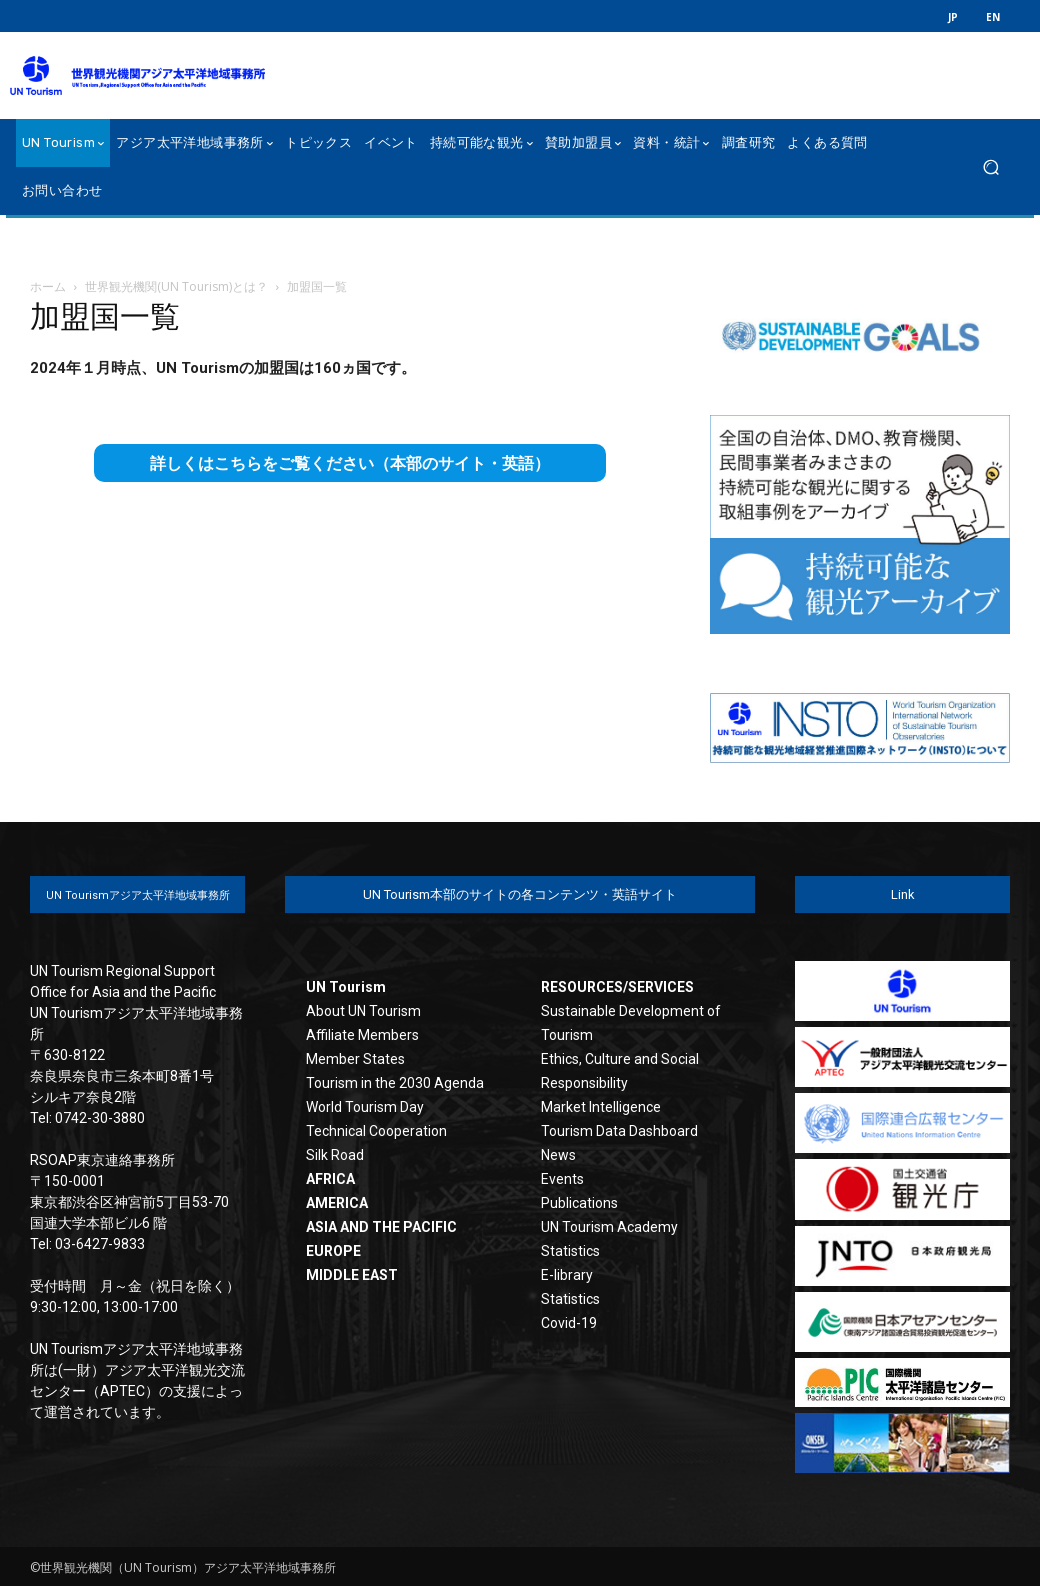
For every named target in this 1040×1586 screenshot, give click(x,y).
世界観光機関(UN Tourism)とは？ (176, 286)
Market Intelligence (601, 1107)
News (558, 1155)
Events (562, 1179)
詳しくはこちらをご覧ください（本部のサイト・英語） (350, 463)
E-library (567, 1275)
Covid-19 (569, 1323)
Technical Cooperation (376, 1131)
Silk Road (335, 1155)
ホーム (48, 286)
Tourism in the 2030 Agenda (395, 1083)
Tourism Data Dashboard (619, 1131)
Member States (355, 1059)
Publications (579, 1203)
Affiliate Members (362, 1035)
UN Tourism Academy (609, 1227)
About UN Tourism (363, 1011)
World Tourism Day (365, 1107)
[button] (990, 167)
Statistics (570, 1251)
